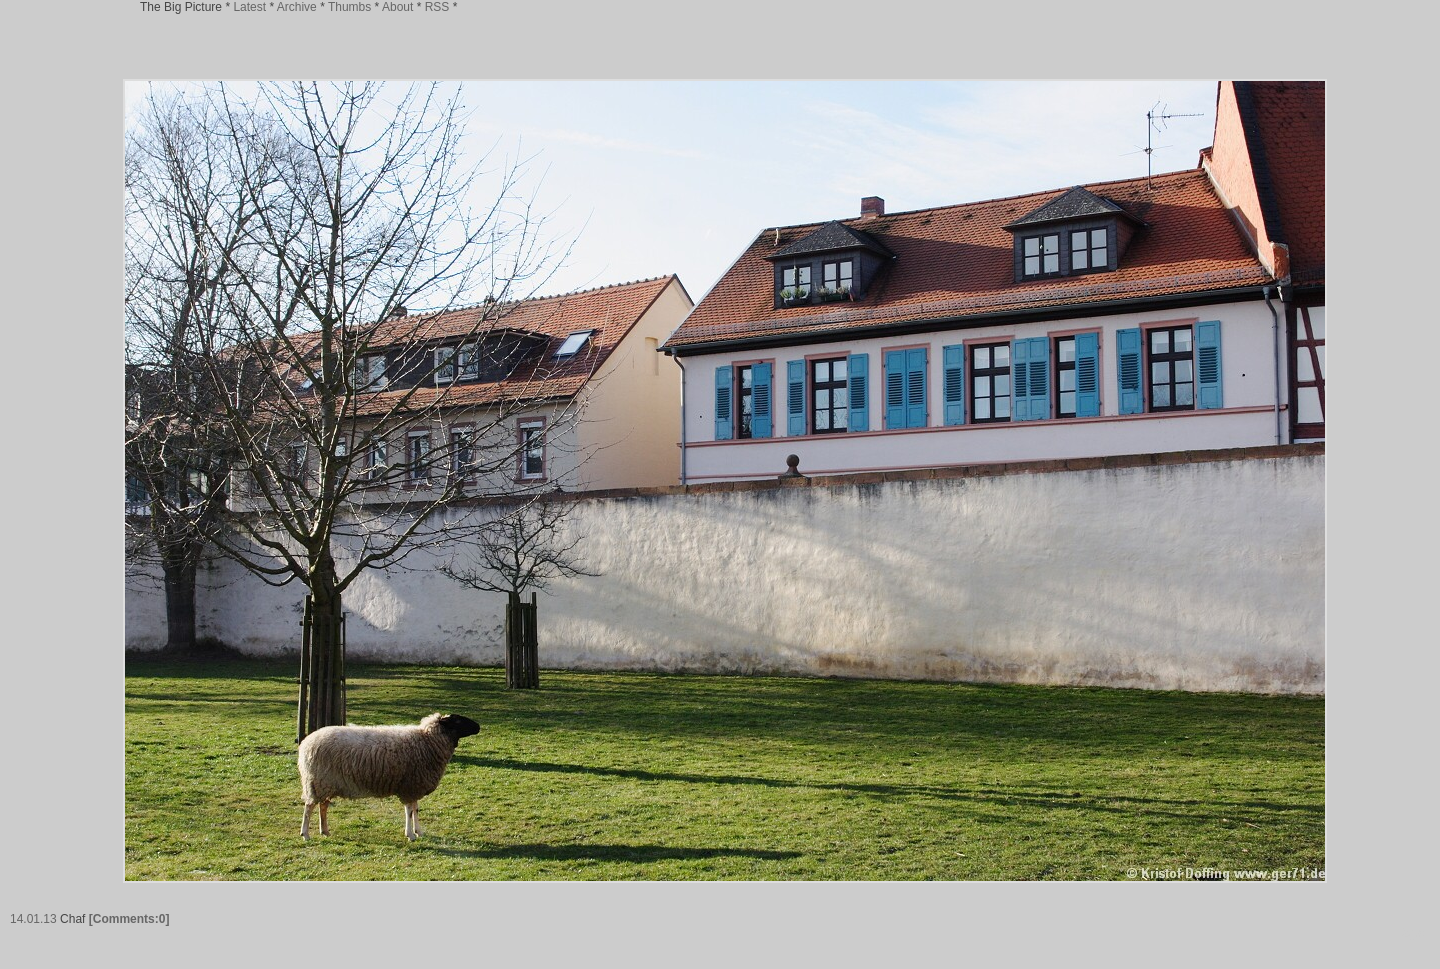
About (397, 7)
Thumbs (349, 7)
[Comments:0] (129, 919)
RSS (437, 7)
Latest (249, 7)
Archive (297, 7)
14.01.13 (33, 919)
